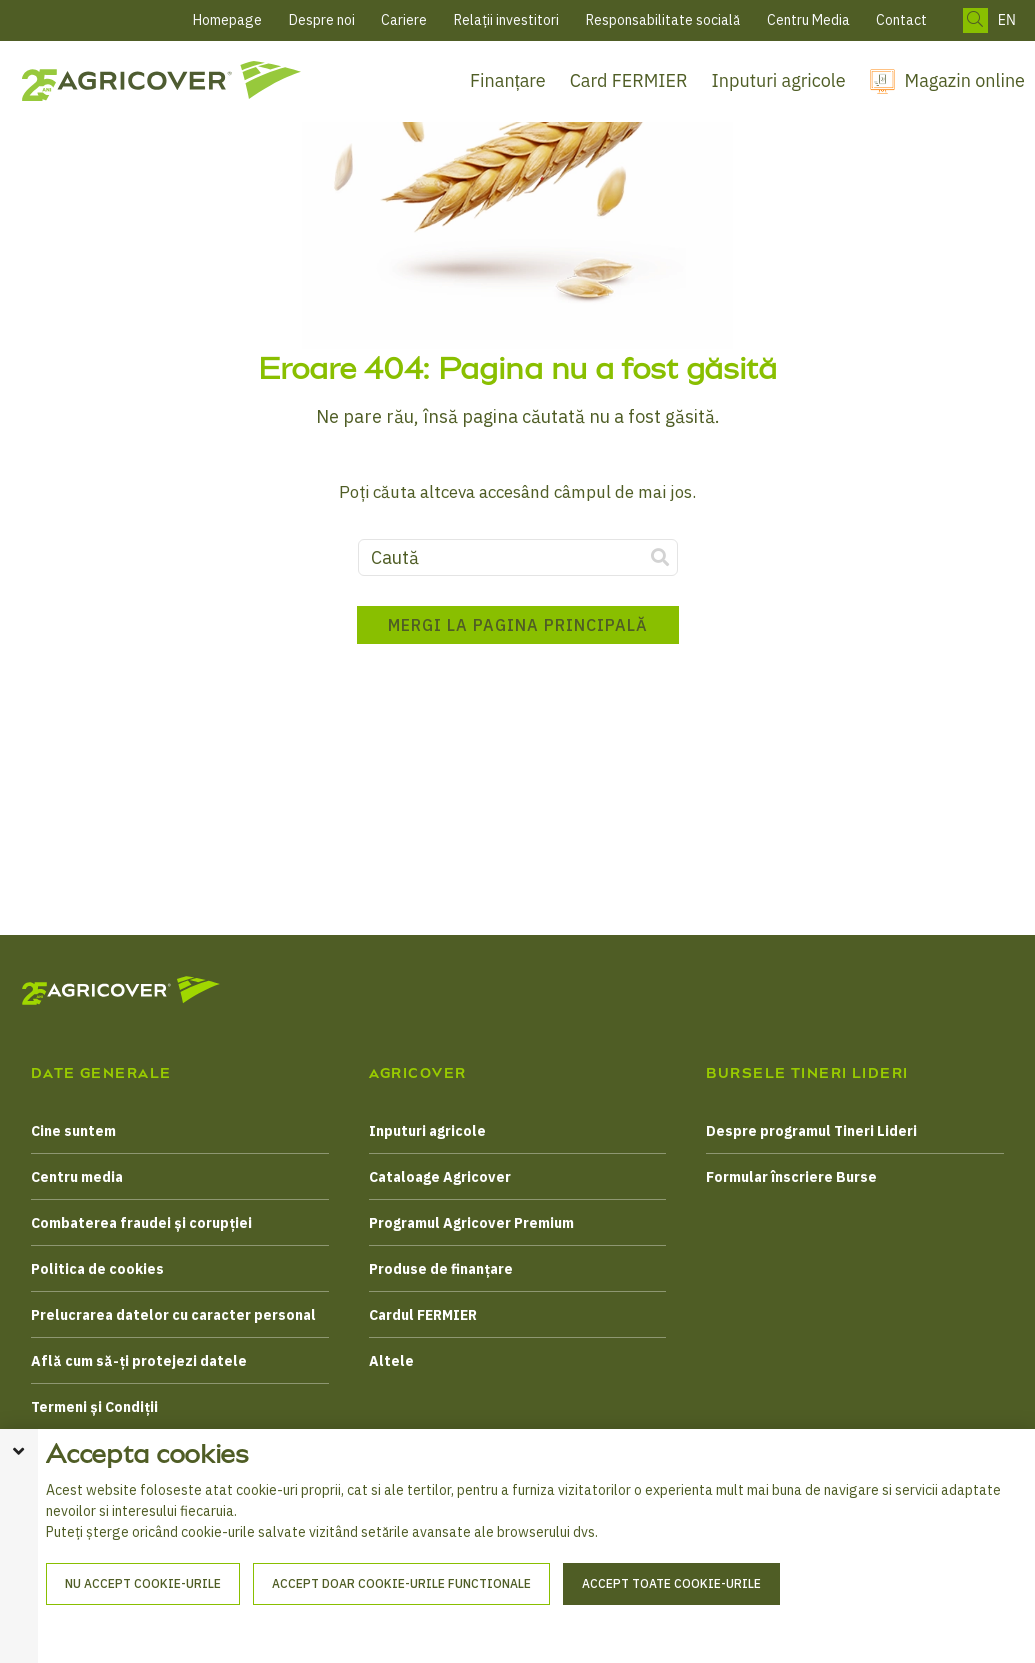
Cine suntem (73, 1131)
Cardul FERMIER (423, 1315)
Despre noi (322, 20)
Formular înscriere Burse (791, 1177)
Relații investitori (506, 20)
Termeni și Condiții (94, 1407)
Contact (901, 20)
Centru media (77, 1177)
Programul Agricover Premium (471, 1223)
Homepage (227, 20)
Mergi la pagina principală (518, 634)
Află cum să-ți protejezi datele (139, 1361)
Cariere (404, 20)
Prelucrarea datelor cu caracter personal (173, 1315)
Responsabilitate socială (663, 20)
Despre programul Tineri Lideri (811, 1131)
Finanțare (508, 80)
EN (1007, 20)
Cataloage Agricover (440, 1177)
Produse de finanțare (441, 1269)
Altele (391, 1361)
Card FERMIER (629, 80)
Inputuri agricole (779, 80)
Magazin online (965, 80)
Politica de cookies (97, 1269)
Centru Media (808, 20)
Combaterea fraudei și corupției (141, 1223)
